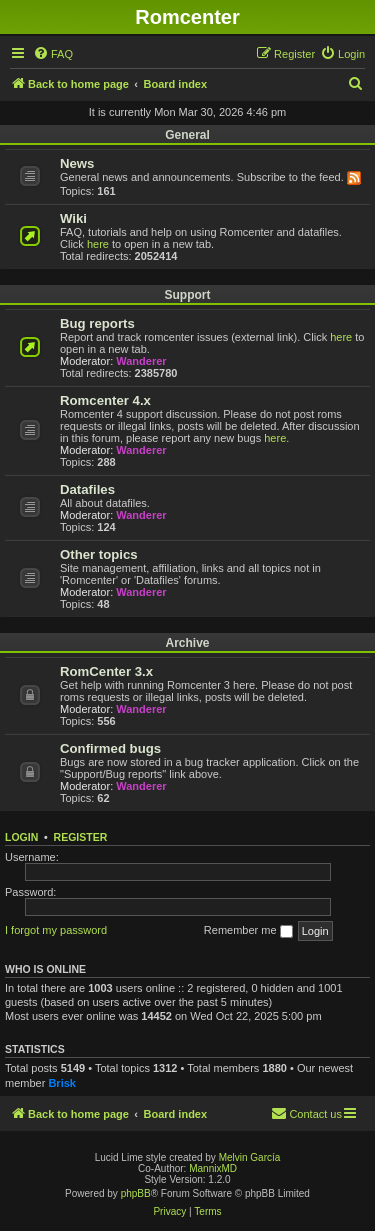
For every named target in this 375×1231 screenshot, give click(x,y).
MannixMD (213, 1168)
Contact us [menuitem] (306, 1113)
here (98, 244)
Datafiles (87, 489)
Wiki (73, 218)
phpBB (136, 1193)
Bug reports (97, 323)
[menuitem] (53, 54)
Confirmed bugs (110, 748)
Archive (187, 643)
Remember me (248, 931)
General (187, 135)
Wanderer (141, 361)
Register (81, 837)
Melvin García (250, 1157)
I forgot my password (56, 930)
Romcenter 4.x (105, 400)
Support (188, 295)
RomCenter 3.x (106, 671)
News (77, 163)
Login (21, 837)
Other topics (99, 554)
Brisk (62, 1083)
